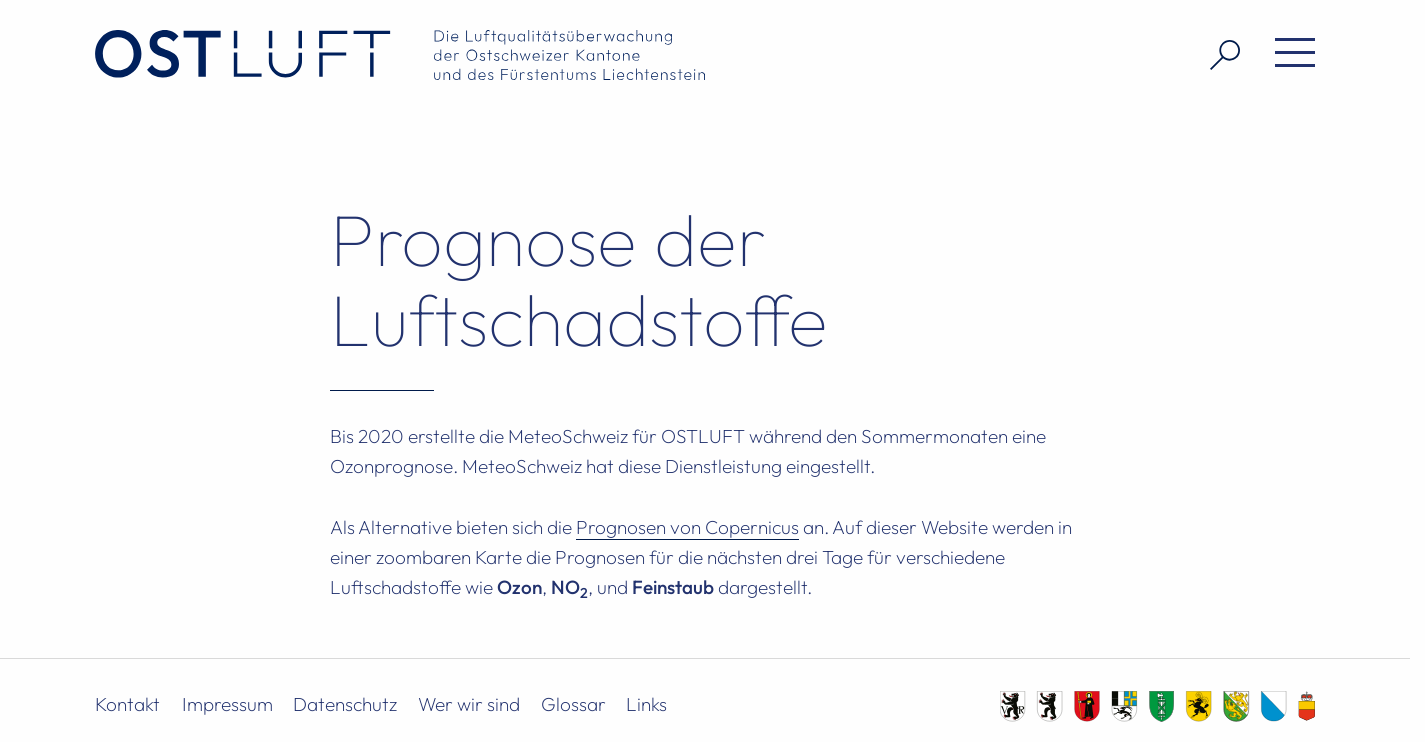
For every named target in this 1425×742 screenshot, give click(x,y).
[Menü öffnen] (1287, 55)
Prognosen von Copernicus (687, 527)
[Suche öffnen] (1217, 55)
